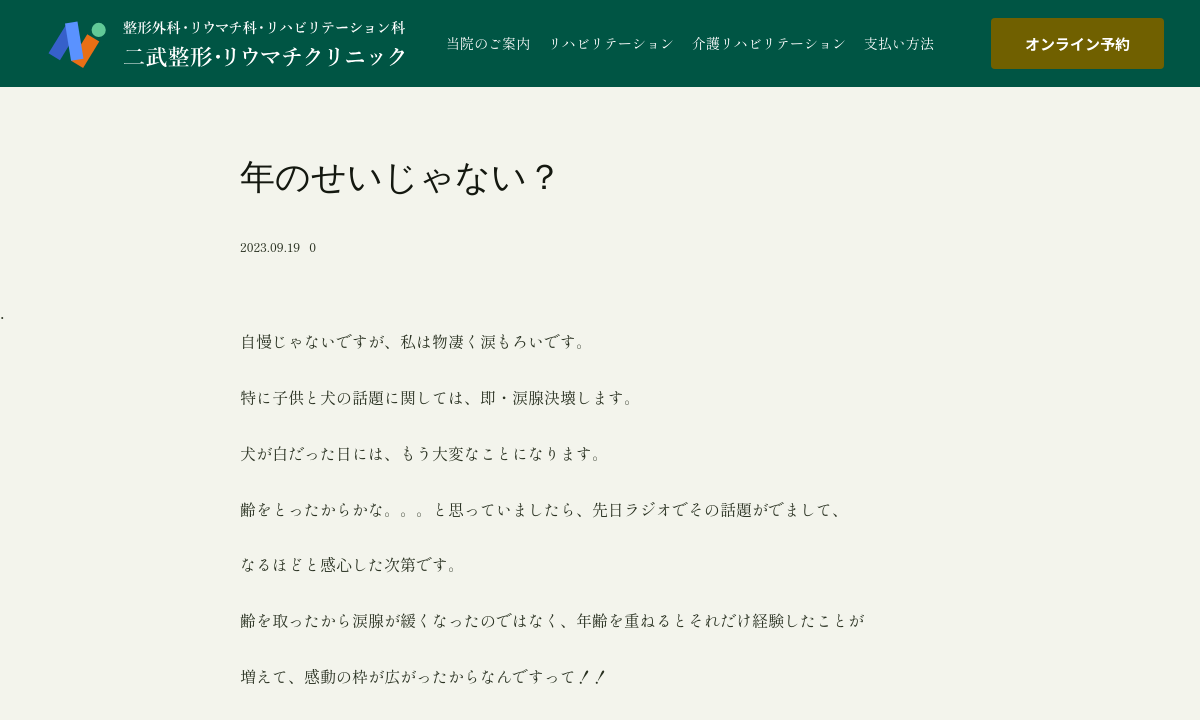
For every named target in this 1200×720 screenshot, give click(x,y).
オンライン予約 (1077, 43)
